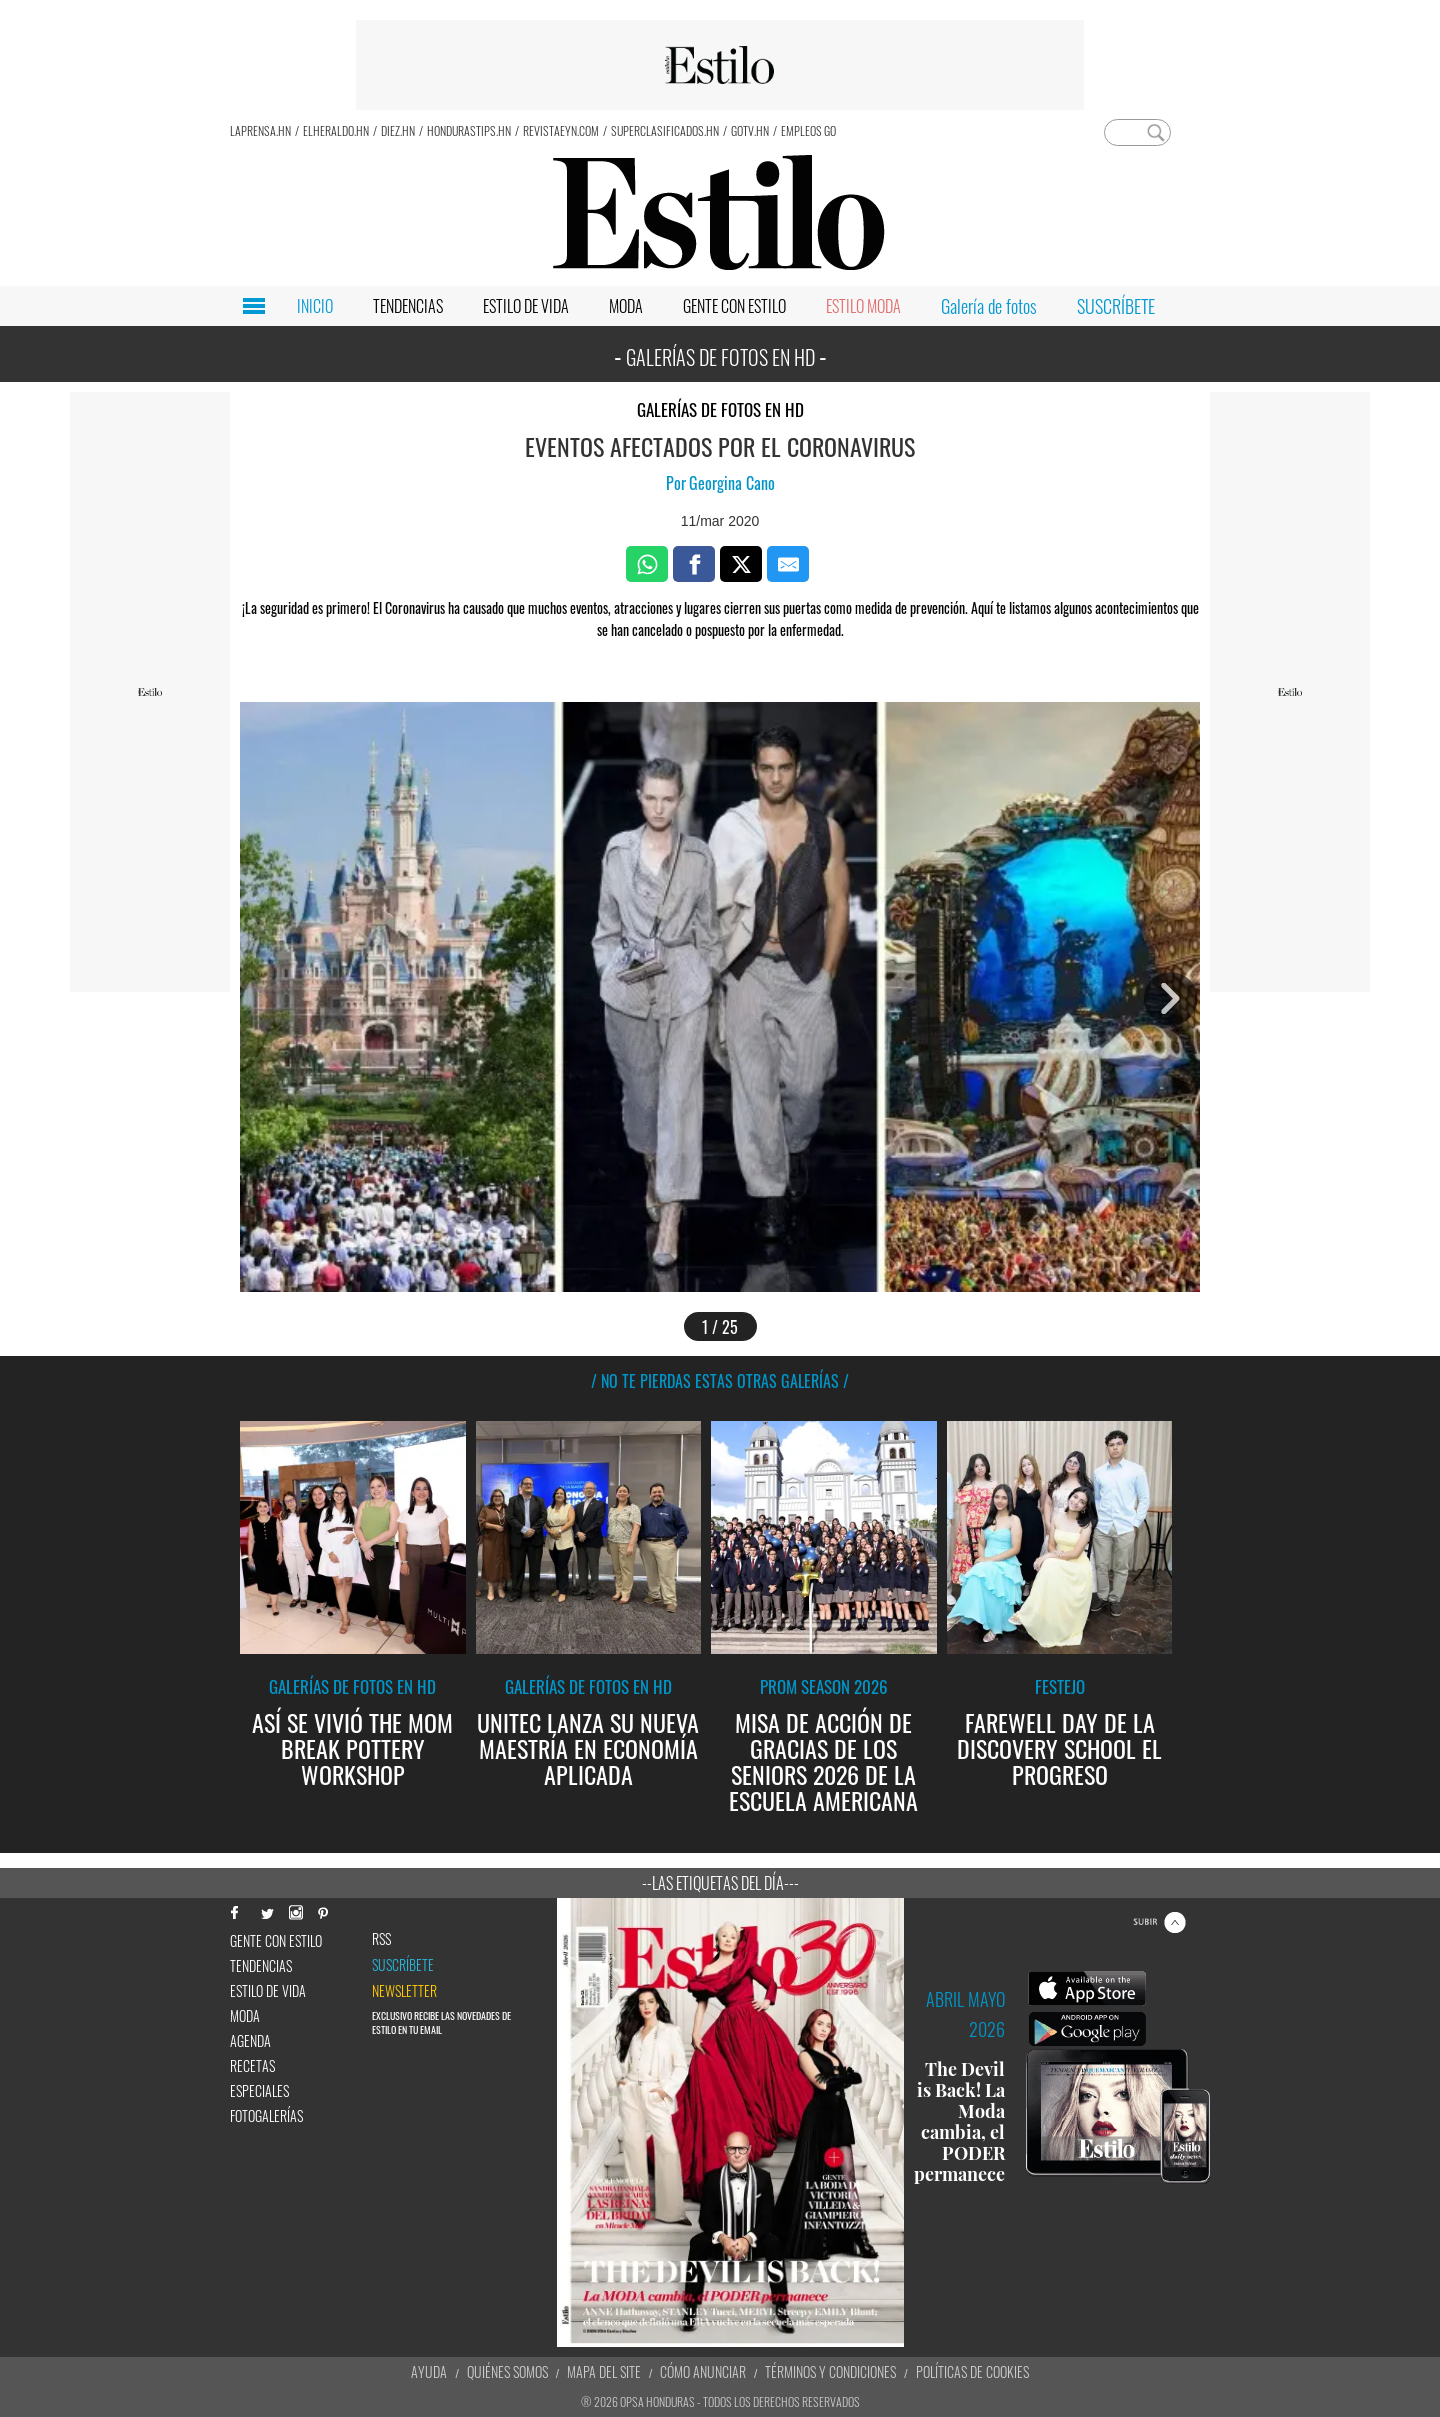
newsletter (404, 1991)
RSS (381, 1939)
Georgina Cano (732, 483)
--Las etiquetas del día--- (720, 1883)
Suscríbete (403, 1965)
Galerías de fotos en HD (720, 409)
